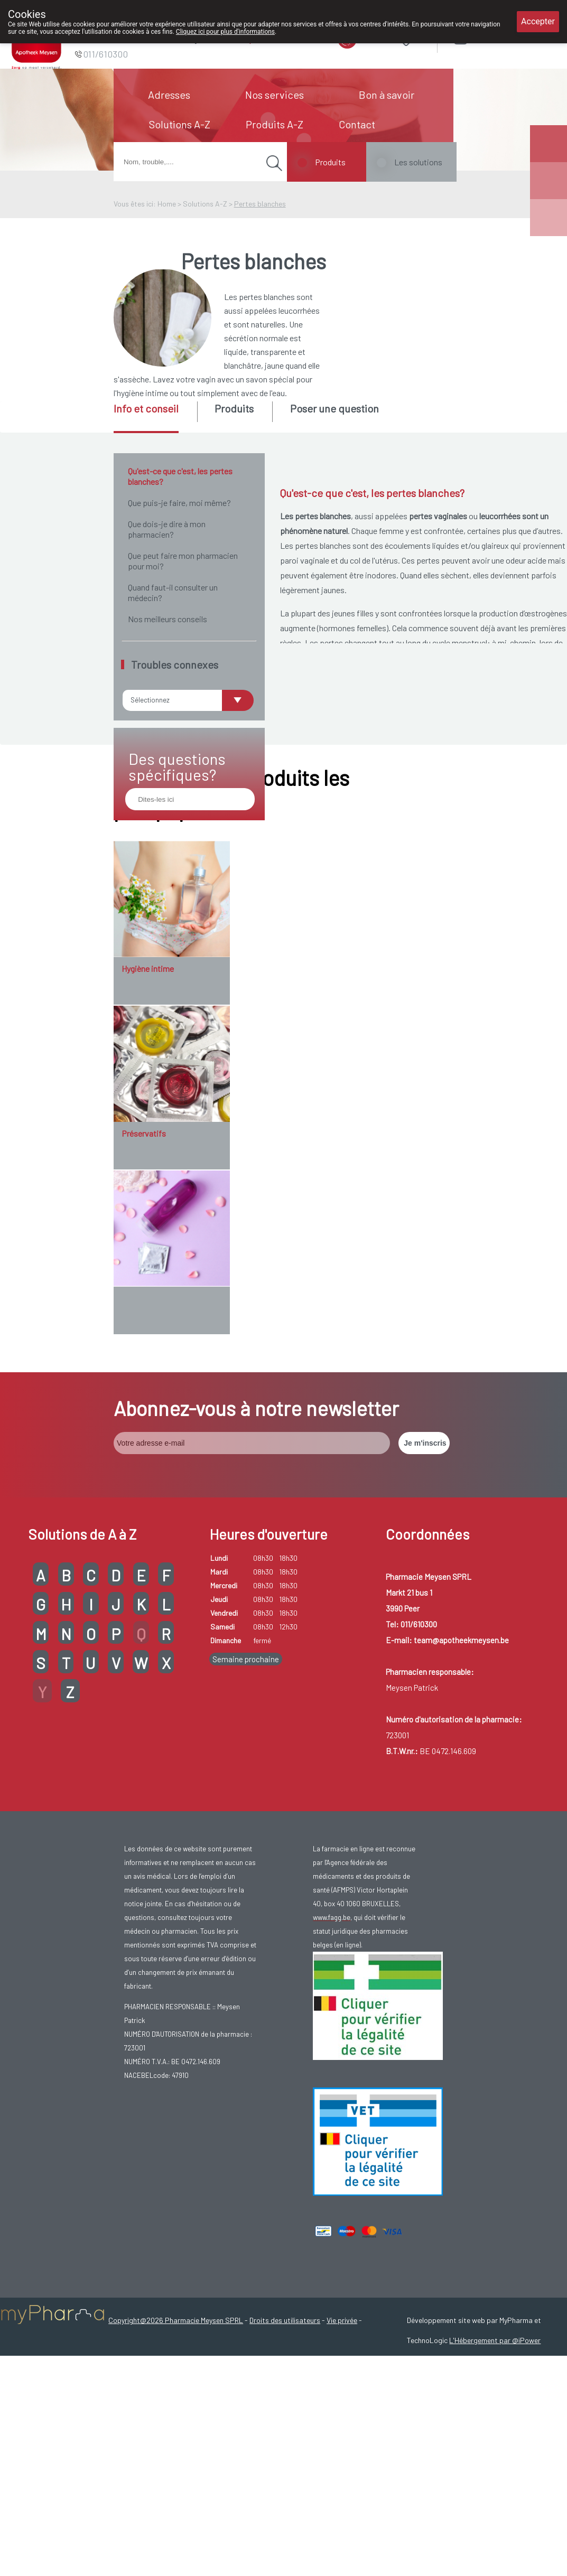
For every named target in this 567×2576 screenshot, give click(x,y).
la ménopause (404, 755)
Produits (330, 162)
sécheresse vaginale (423, 769)
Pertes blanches (260, 203)
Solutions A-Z (179, 124)
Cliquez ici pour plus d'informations (225, 31)
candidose (356, 837)
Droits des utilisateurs (284, 2495)
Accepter (538, 21)
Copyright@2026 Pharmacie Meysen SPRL (175, 2495)
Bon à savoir (386, 94)
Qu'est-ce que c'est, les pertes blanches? (180, 476)
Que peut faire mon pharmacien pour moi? (183, 560)
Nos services (274, 94)
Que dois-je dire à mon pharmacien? (167, 529)
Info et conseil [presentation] (146, 408)
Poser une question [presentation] (334, 408)
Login (487, 37)
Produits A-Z (274, 124)
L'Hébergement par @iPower (495, 2515)
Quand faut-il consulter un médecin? (173, 592)
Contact (357, 124)
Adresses (169, 94)
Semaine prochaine (245, 1834)
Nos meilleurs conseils (167, 619)
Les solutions (418, 162)
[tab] (155, 417)
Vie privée (342, 2495)
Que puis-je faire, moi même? (179, 503)
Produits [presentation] (234, 408)
